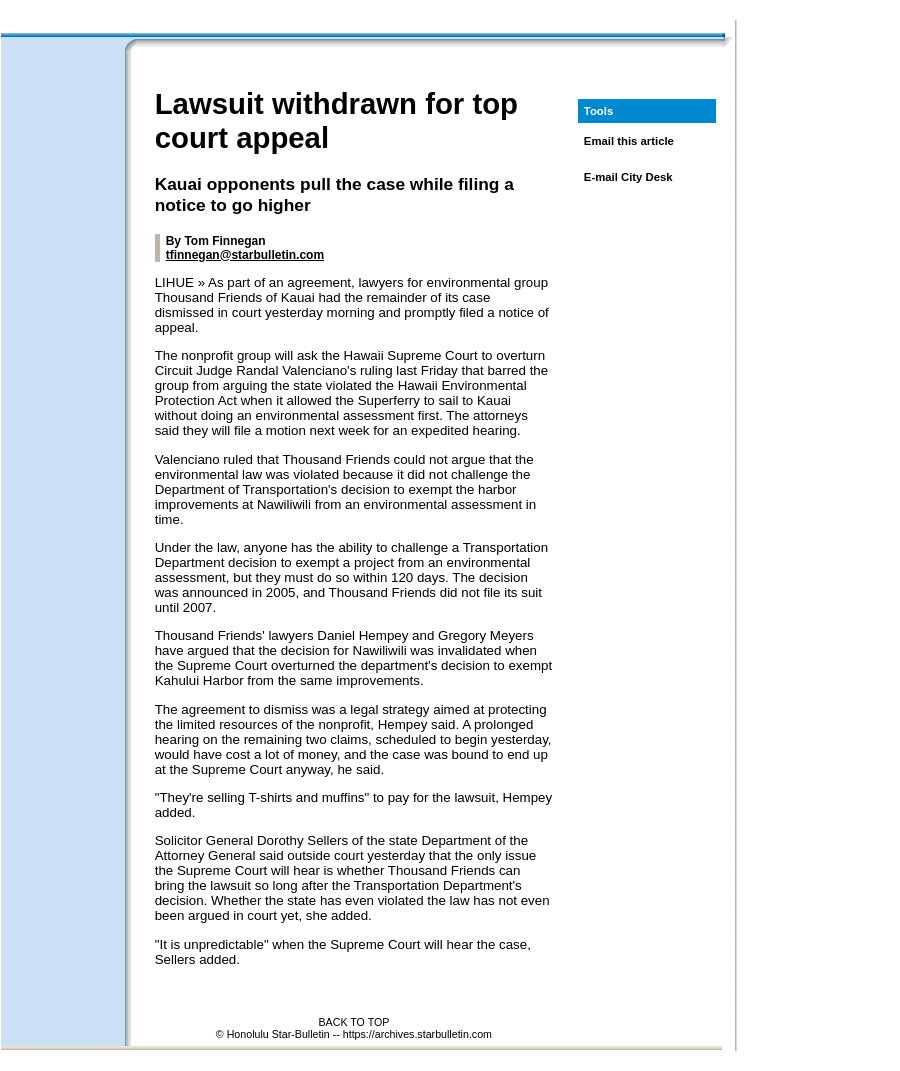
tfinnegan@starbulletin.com (245, 255)
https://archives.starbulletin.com (417, 1034)
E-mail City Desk (628, 177)
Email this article (629, 141)
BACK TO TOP (353, 1022)
